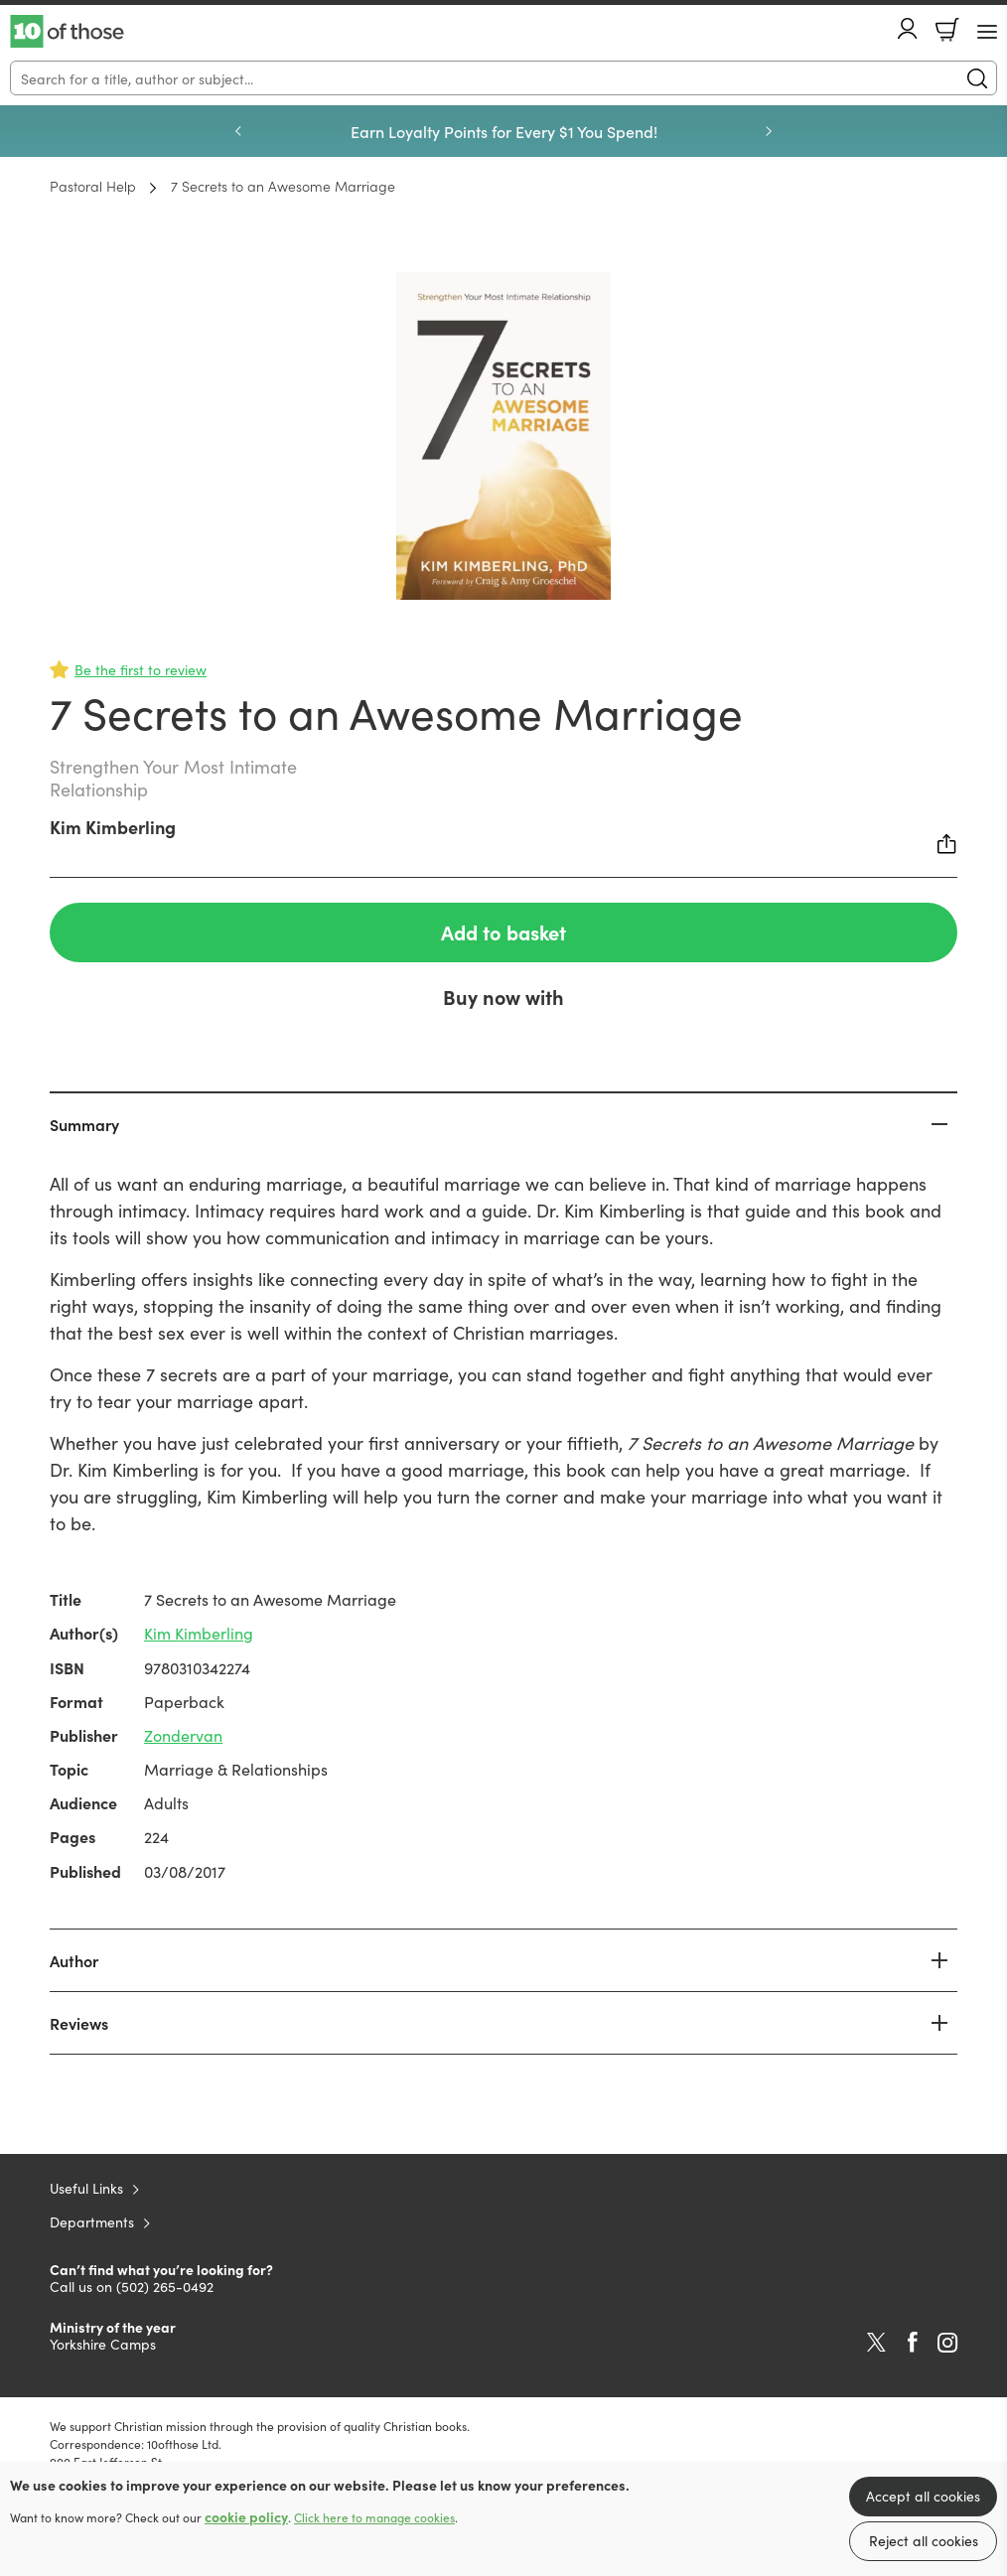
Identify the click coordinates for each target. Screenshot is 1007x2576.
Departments (92, 2221)
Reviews (79, 2023)
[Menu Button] (987, 32)
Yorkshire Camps (103, 2344)
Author (74, 1960)
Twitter (876, 2343)
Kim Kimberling (113, 826)
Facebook (913, 2342)
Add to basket (503, 932)
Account (908, 28)
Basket (947, 30)
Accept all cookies (923, 2495)
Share (947, 844)
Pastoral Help (93, 186)
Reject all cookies (923, 2540)
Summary (84, 1124)
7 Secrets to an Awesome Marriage (283, 186)
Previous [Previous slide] (238, 131)
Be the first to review (140, 669)
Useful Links (86, 2188)
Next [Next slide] (769, 131)
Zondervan (183, 1735)
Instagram (947, 2343)
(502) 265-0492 (165, 2286)
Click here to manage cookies (374, 2517)
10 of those (67, 32)
